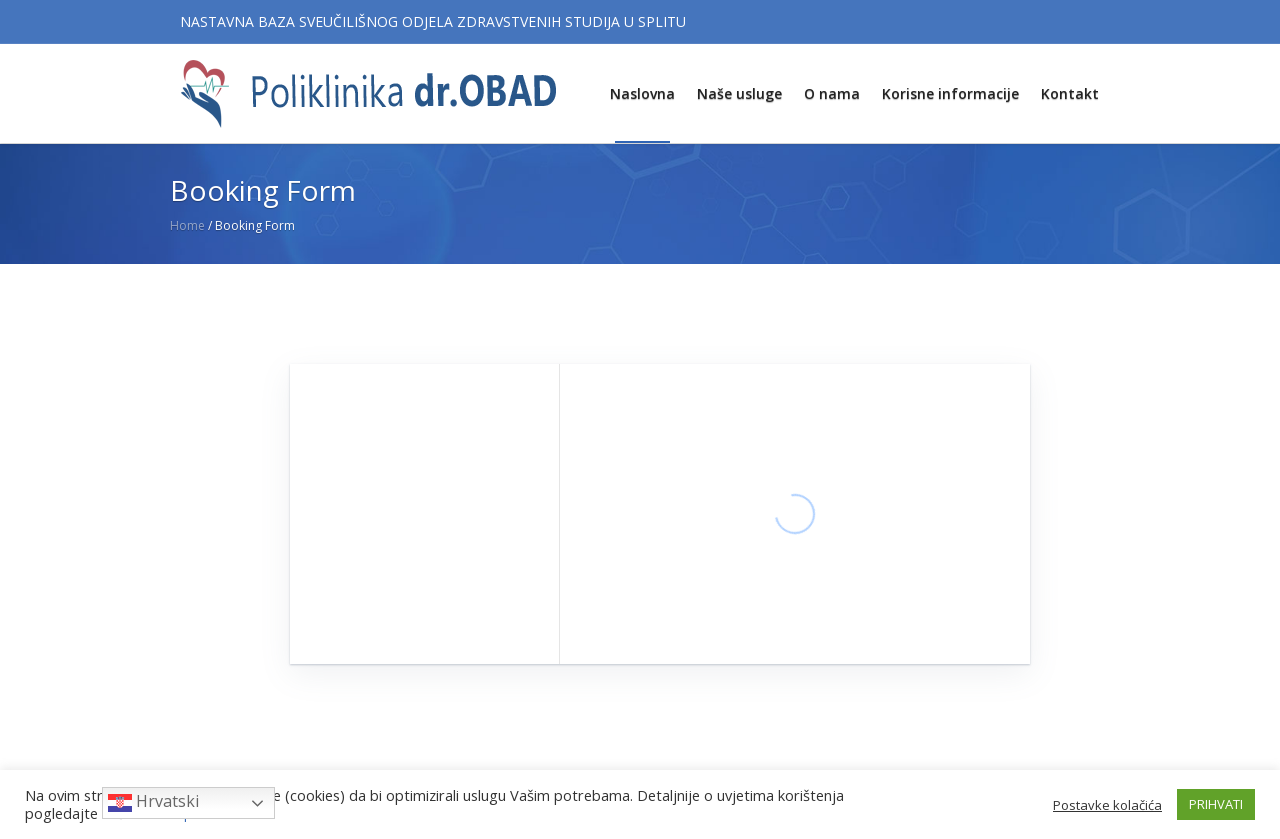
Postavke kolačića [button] (1107, 805)
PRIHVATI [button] (1216, 804)
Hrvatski (153, 802)
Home (187, 225)
